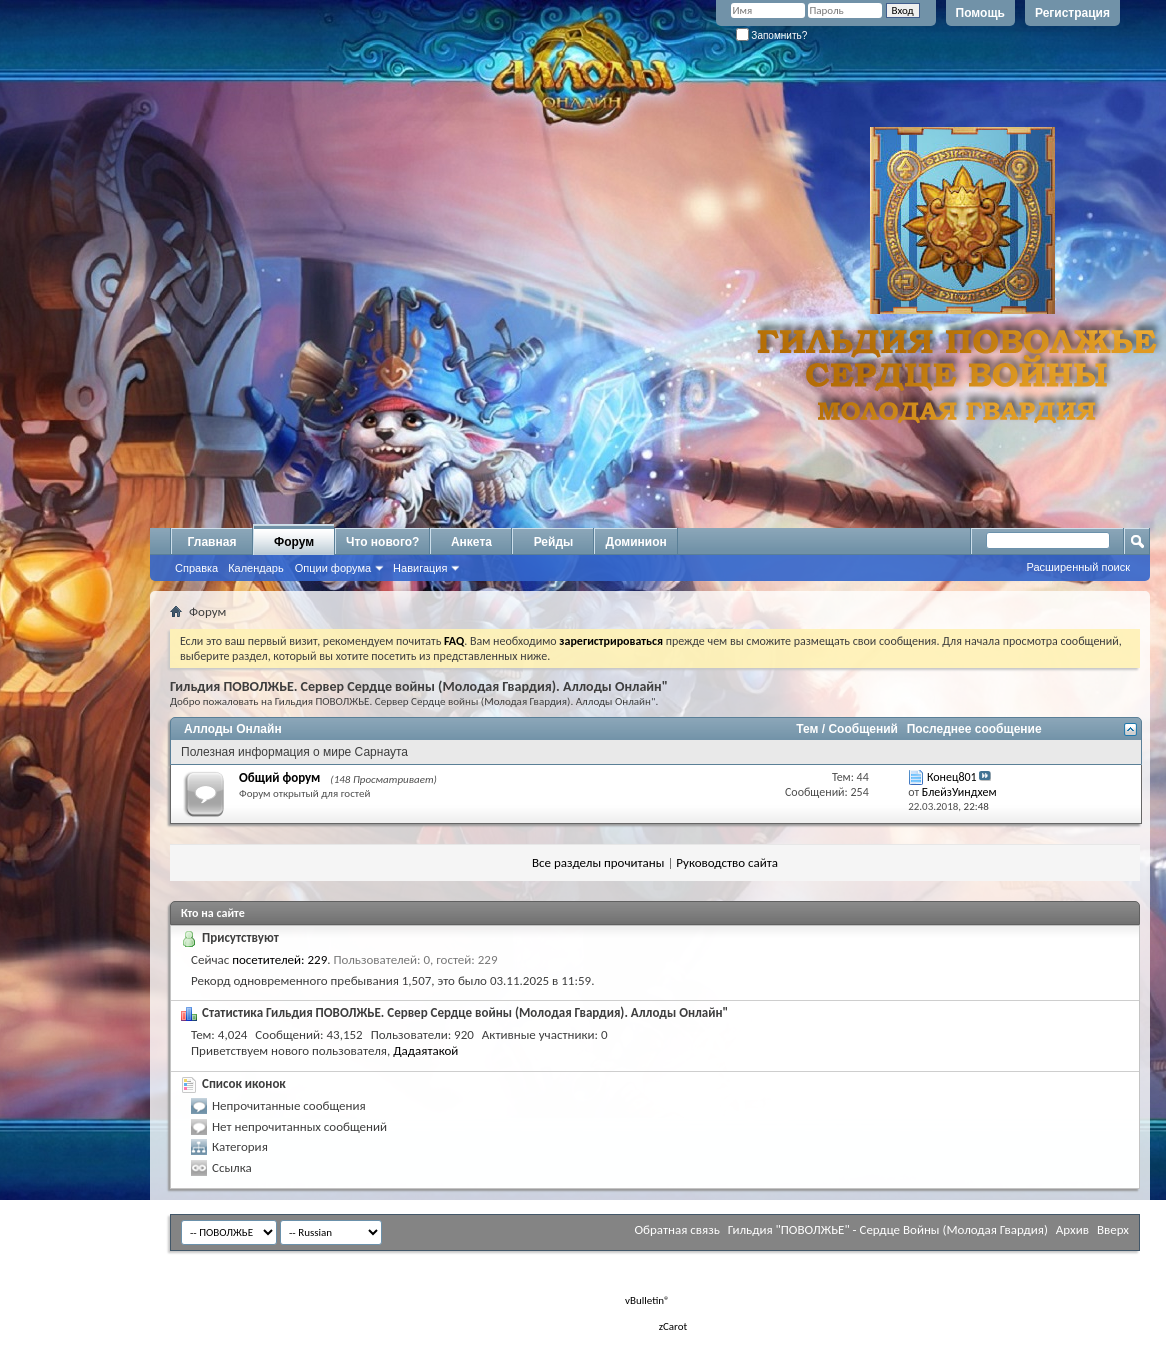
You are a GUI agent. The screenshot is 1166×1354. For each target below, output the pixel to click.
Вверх (1113, 1229)
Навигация (420, 568)
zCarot (673, 1326)
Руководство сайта (727, 862)
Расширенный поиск (1078, 567)
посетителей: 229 (279, 959)
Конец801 (952, 777)
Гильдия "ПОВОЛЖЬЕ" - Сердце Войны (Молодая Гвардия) (888, 1229)
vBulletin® (647, 1300)
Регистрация (1072, 13)
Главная (212, 542)
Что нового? (382, 542)
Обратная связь (676, 1229)
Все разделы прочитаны (598, 862)
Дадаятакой (425, 1050)
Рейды (554, 542)
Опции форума (333, 568)
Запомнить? (772, 35)
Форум (294, 542)
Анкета (471, 542)
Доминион (635, 542)
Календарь (256, 568)
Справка (196, 568)
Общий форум (279, 777)
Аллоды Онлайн (233, 729)
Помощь (980, 13)
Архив (1072, 1229)
